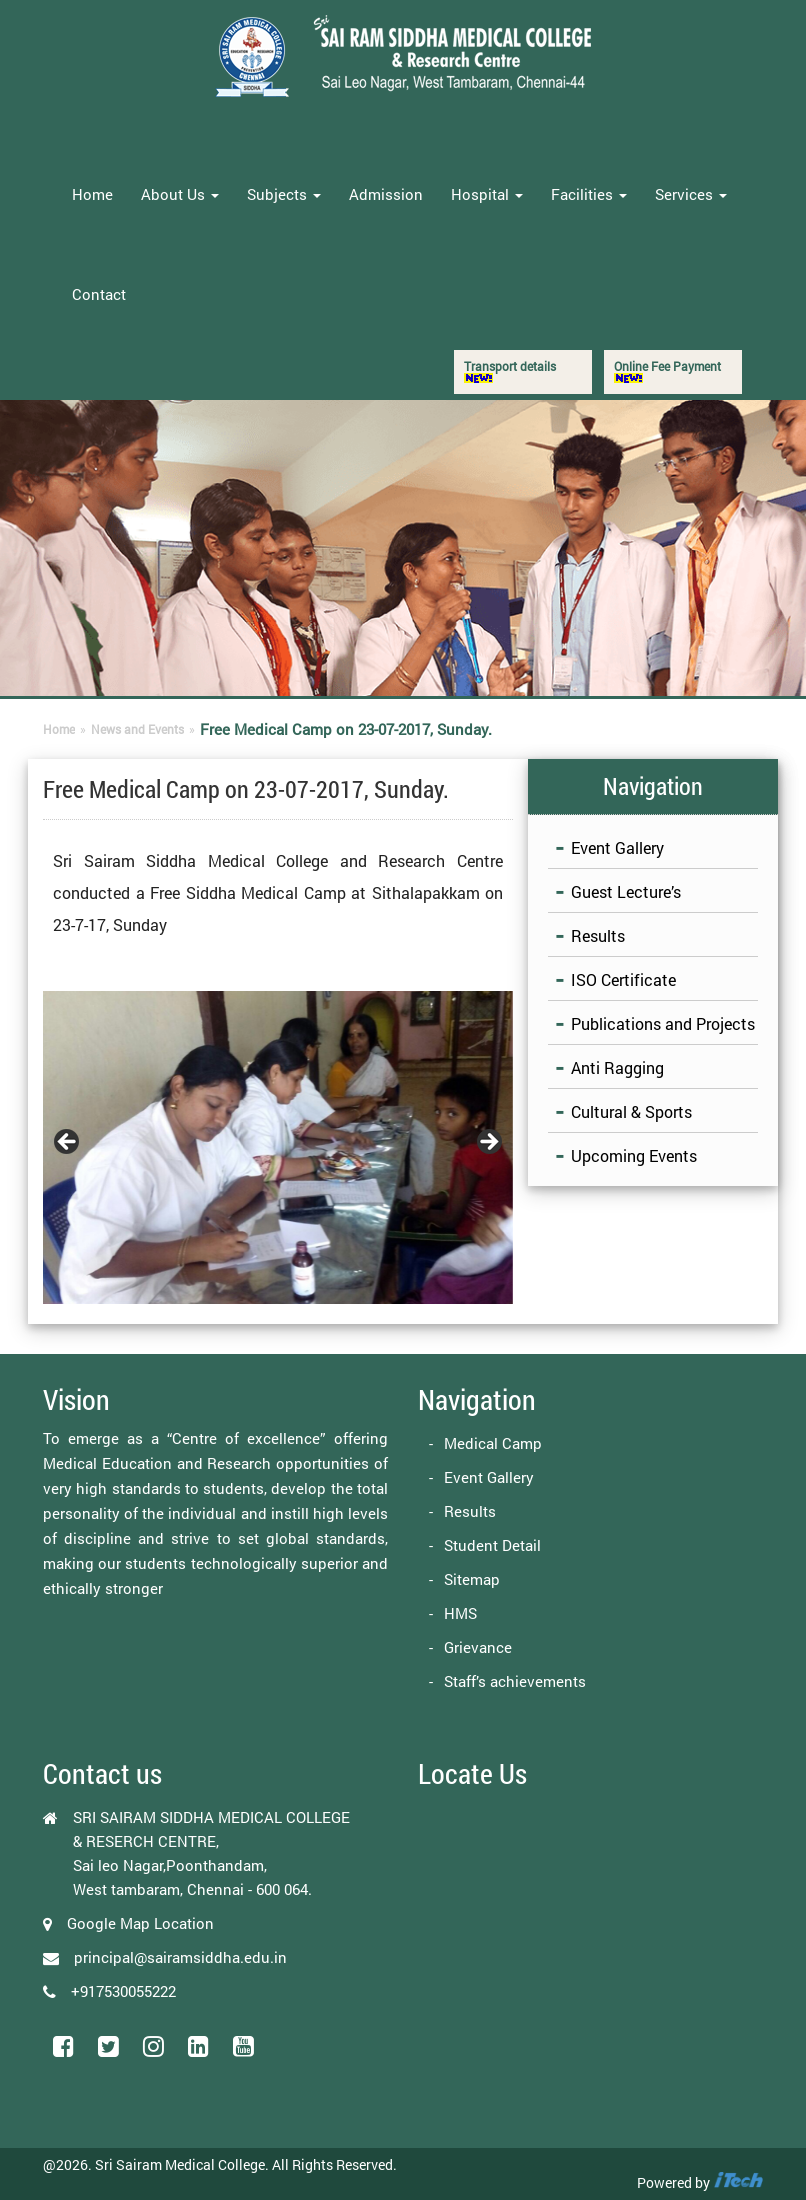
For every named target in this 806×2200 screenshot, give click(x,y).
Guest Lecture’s (626, 891)
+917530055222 (123, 1991)
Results (598, 935)
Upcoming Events (634, 1155)
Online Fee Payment (667, 370)
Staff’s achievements (515, 1681)
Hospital (487, 194)
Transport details (510, 370)
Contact (99, 294)
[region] (278, 1147)
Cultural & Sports (631, 1111)
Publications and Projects (663, 1023)
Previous (68, 1143)
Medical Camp (493, 1443)
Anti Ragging (617, 1067)
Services (691, 194)
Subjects (284, 194)
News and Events (137, 729)
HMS (460, 1613)
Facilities (589, 194)
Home (92, 194)
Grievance (478, 1647)
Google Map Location (140, 1923)
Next (488, 1143)
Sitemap (472, 1579)
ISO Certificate (623, 979)
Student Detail (492, 1545)
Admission (386, 194)
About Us (180, 194)
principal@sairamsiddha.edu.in (180, 1957)
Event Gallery (617, 847)
